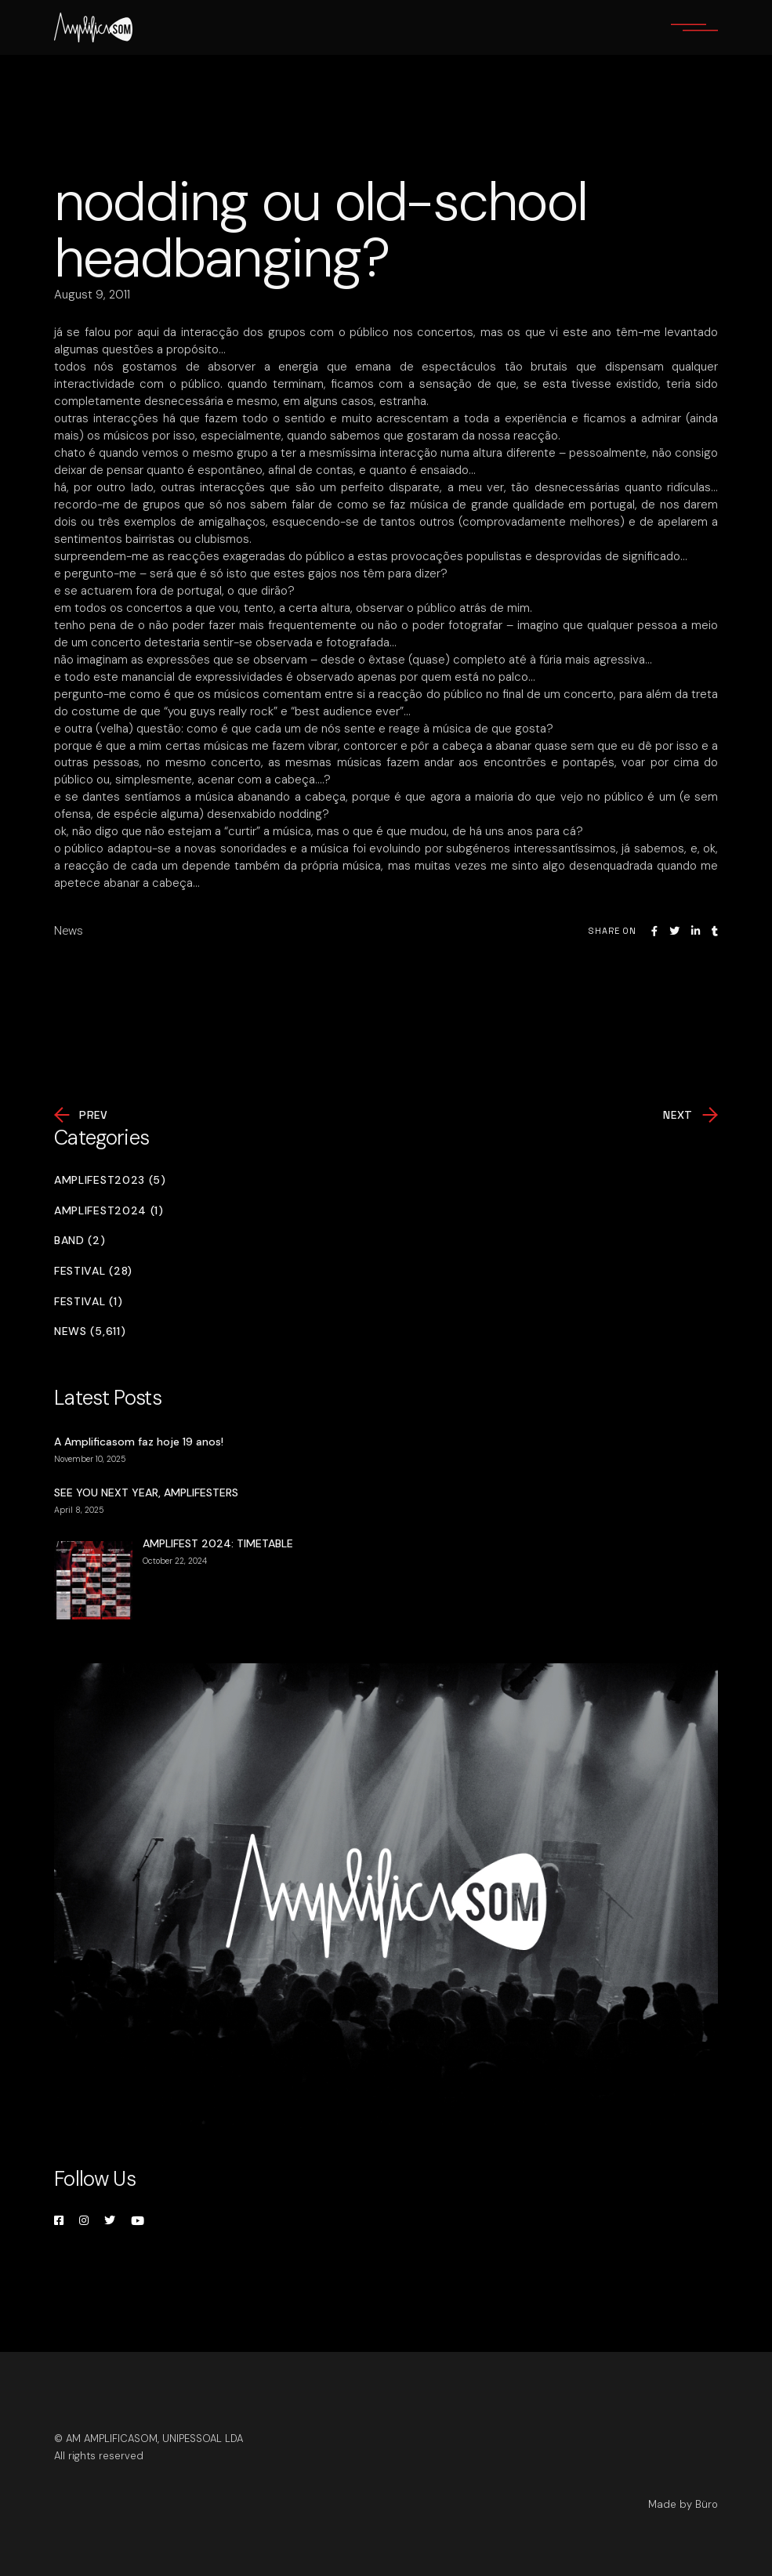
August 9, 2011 (92, 294)
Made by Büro (683, 2504)
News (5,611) (89, 1331)
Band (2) (80, 1240)
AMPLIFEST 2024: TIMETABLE (218, 1543)
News (68, 930)
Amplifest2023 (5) (110, 1180)
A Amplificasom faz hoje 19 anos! (138, 1442)
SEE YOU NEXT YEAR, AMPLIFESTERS (146, 1492)
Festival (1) (88, 1301)
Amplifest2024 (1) (109, 1210)
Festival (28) (93, 1271)
